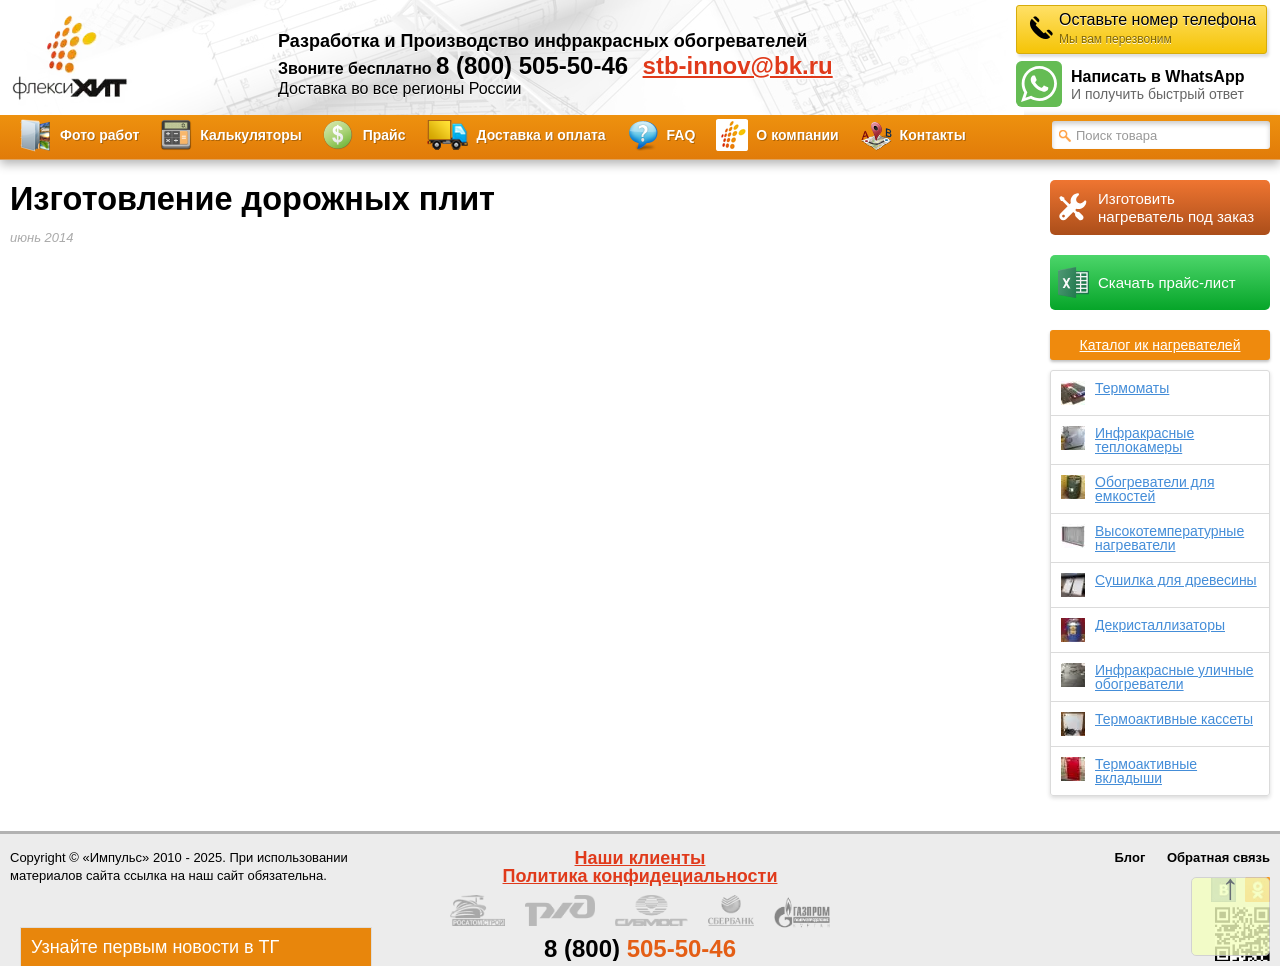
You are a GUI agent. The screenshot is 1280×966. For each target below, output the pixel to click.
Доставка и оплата (541, 135)
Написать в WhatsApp (1170, 85)
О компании (797, 135)
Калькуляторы (250, 135)
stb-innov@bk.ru (738, 66)
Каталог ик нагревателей (1160, 345)
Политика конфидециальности (640, 876)
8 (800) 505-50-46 (532, 65)
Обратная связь (1218, 857)
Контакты (933, 135)
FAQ (681, 135)
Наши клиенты (640, 858)
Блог (1130, 857)
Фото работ (99, 135)
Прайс (384, 135)
